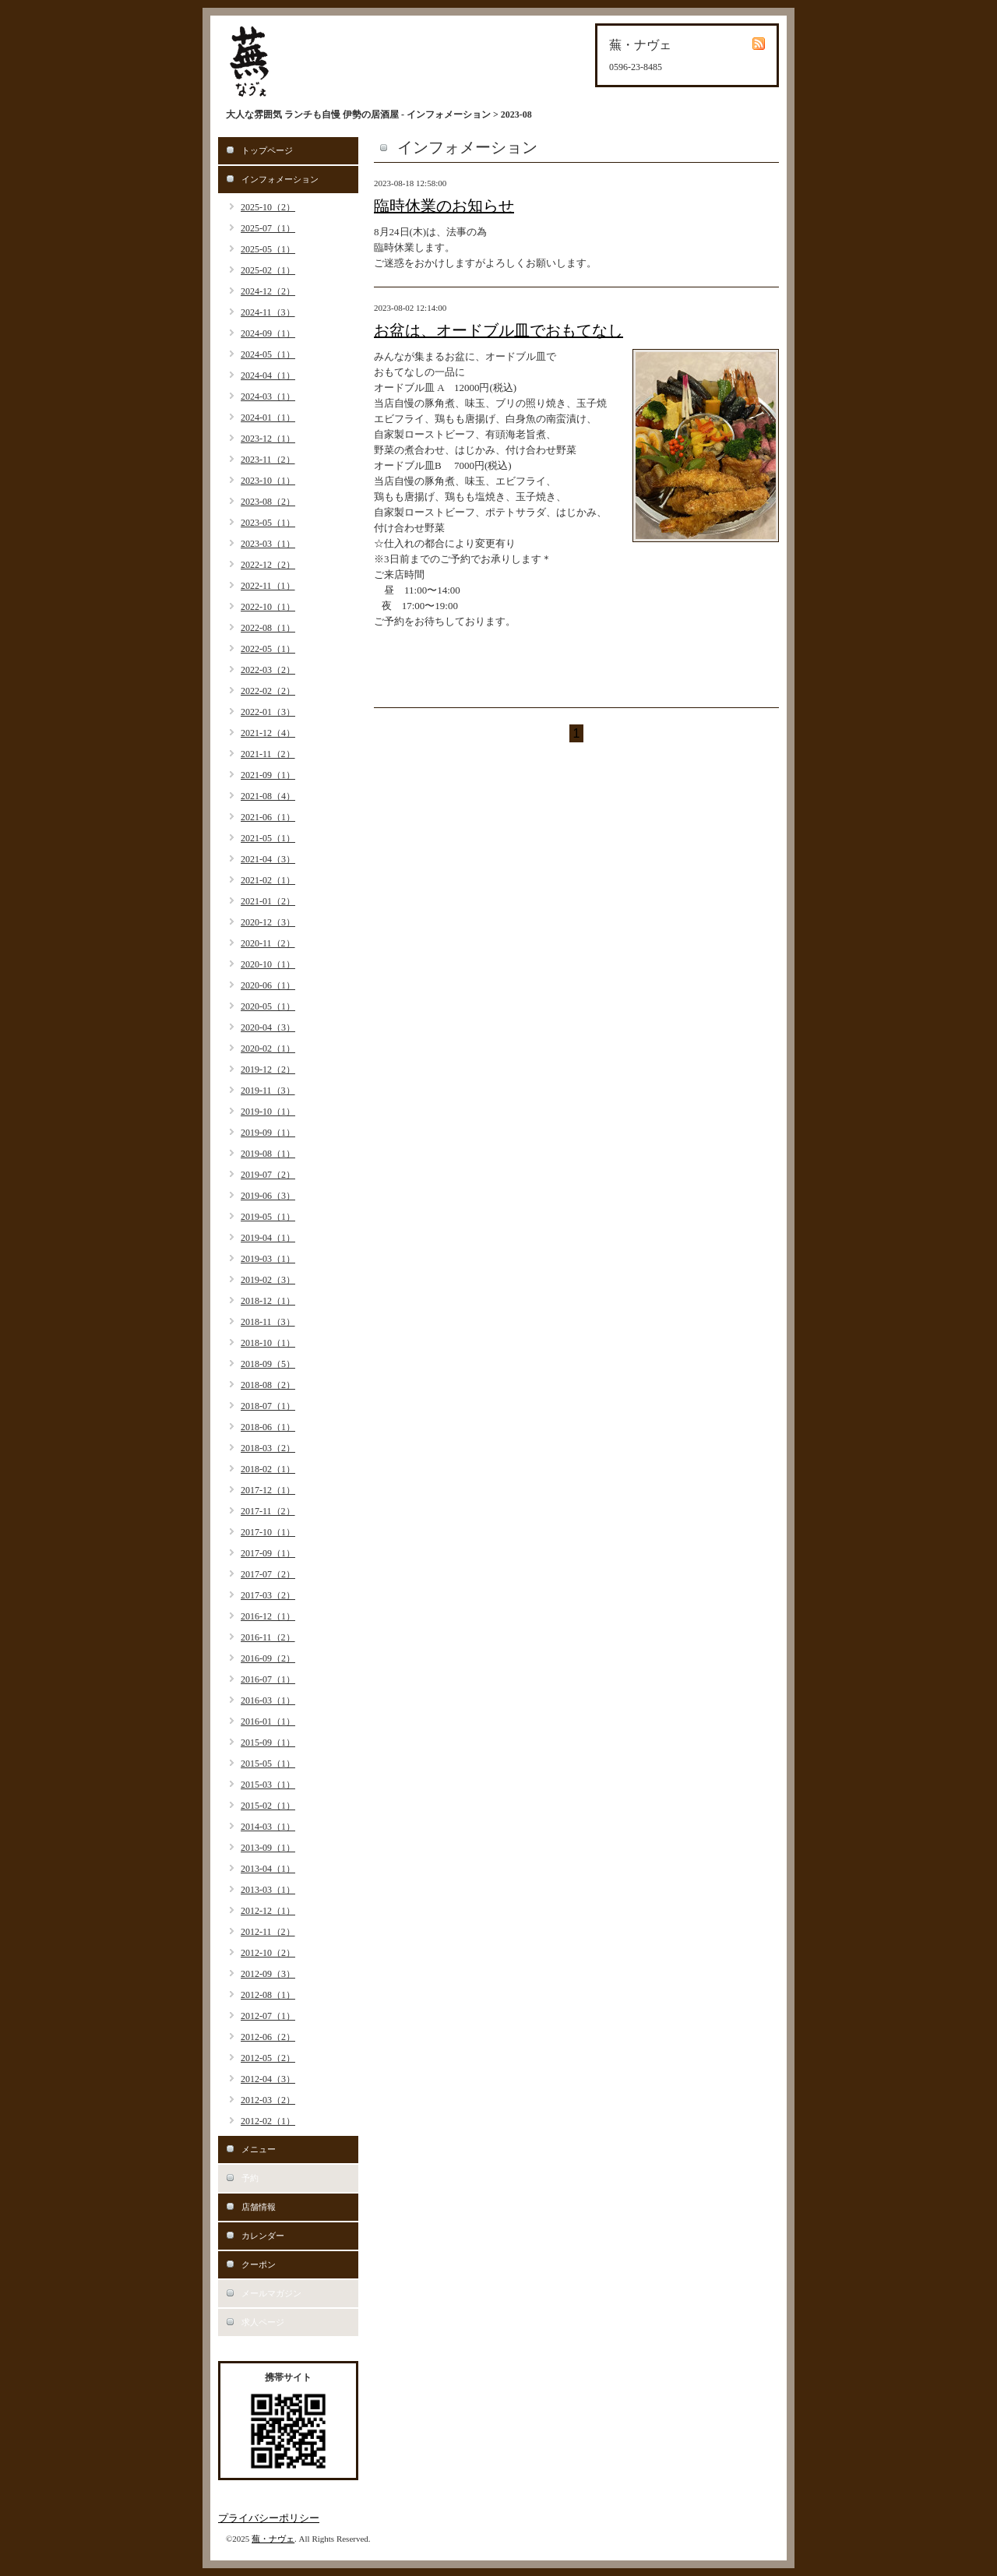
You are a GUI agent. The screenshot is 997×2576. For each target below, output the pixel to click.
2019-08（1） (268, 1153)
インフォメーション (280, 179)
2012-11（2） (268, 1931)
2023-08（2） (268, 501)
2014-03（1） (268, 1826)
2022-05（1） (268, 648)
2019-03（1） (268, 1258)
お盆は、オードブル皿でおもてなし (498, 330)
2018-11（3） (268, 1321)
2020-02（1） (268, 1048)
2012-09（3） (268, 1973)
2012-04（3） (268, 2079)
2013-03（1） (268, 1889)
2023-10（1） (268, 480)
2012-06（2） (268, 2037)
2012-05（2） (268, 2058)
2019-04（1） (268, 1237)
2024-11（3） (268, 312)
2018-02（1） (268, 1469)
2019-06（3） (268, 1195)
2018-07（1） (268, 1406)
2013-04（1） (268, 1868)
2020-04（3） (268, 1027)
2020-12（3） (268, 922)
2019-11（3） (268, 1090)
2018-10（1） (268, 1342)
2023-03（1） (268, 543)
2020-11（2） (268, 943)
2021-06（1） (268, 817)
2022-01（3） (268, 712)
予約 (250, 2178)
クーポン (258, 2264)
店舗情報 (258, 2206)
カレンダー (262, 2235)
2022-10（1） (268, 606)
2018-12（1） (268, 1300)
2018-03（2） (268, 1448)
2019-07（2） (268, 1174)
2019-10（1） (268, 1111)
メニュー (258, 2149)
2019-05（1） (268, 1216)
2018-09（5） (268, 1363)
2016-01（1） (268, 1721)
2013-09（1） (268, 1847)
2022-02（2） (268, 690)
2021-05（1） (268, 838)
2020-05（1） (268, 1006)
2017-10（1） (268, 1532)
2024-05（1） (268, 354)
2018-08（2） (268, 1385)
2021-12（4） (268, 733)
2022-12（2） (268, 564)
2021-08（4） (268, 796)
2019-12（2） (268, 1069)
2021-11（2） (268, 754)
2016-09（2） (268, 1658)
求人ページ (262, 2322)
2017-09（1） (268, 1553)
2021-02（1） (268, 880)
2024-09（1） (268, 333)
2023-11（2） (268, 459)
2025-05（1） (268, 249)
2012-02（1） (268, 2121)
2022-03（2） (268, 669)
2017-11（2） (268, 1511)
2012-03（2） (268, 2100)
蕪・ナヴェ (273, 2538)
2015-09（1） (268, 1742)
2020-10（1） (268, 964)
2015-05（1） (268, 1763)
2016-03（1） (268, 1700)
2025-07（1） (268, 228)
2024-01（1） (268, 417)
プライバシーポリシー (268, 2518)
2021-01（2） (268, 901)
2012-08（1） (268, 1994)
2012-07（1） (268, 2015)
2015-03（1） (268, 1784)
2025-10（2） (268, 207)
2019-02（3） (268, 1279)
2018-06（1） (268, 1427)
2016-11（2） (268, 1637)
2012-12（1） (268, 1910)
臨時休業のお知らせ (444, 205)
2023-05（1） (268, 522)
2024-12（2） (268, 291)
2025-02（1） (268, 270)
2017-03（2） (268, 1595)
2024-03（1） (268, 396)
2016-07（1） (268, 1679)
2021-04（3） (268, 859)
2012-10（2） (268, 1952)
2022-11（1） (268, 585)
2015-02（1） (268, 1805)
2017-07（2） (268, 1574)
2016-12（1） (268, 1616)
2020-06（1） (268, 985)
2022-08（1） (268, 627)
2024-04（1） (268, 375)
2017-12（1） (268, 1490)
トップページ (267, 150)
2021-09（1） (268, 775)
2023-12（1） (268, 438)
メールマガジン (271, 2293)
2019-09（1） (268, 1132)
